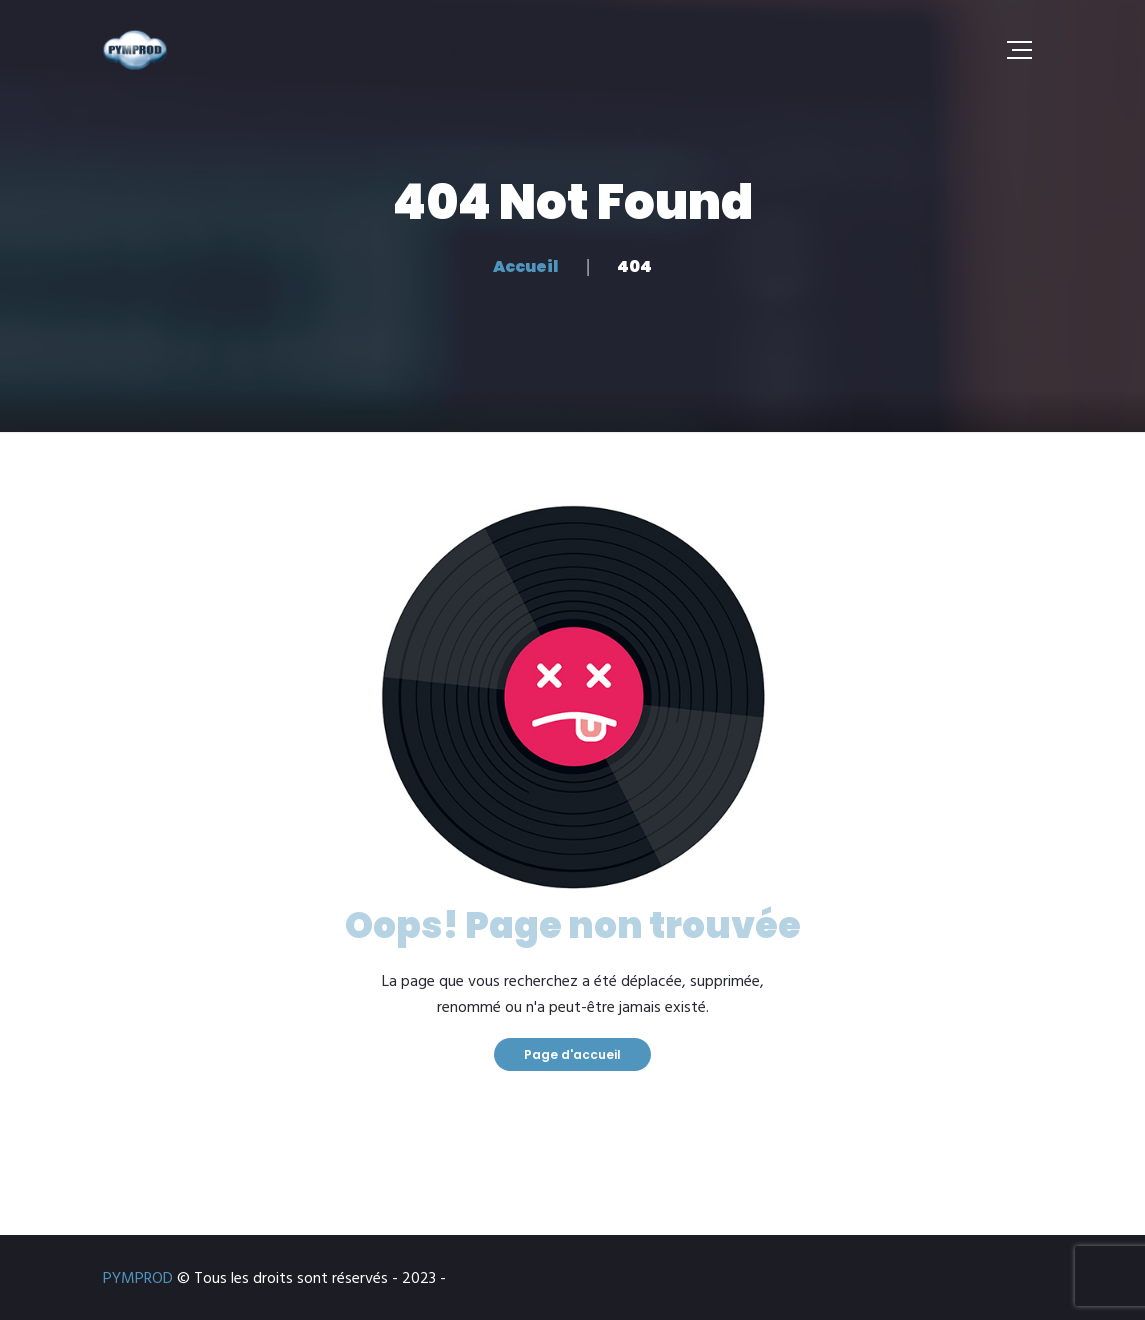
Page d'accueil (572, 1054)
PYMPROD (138, 1279)
